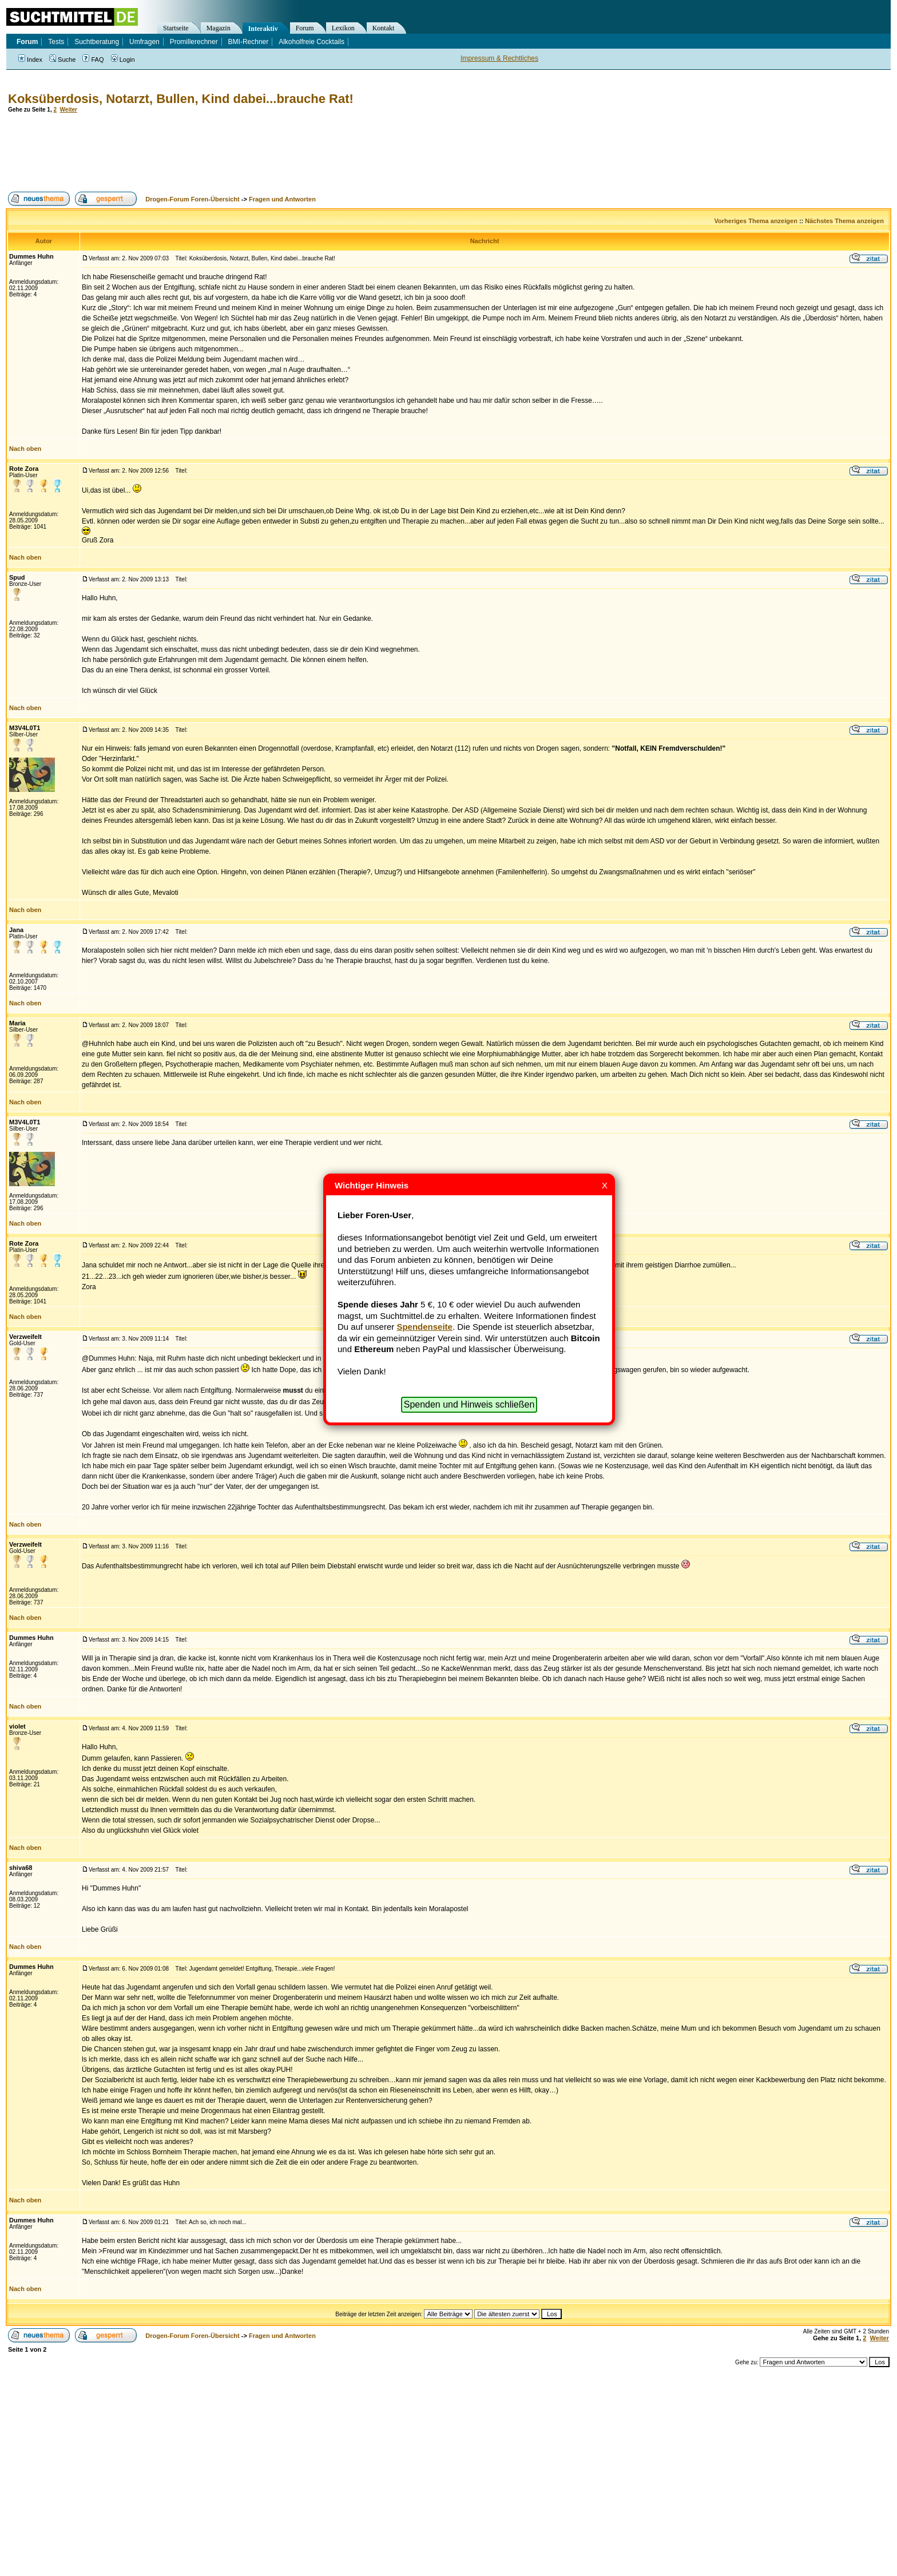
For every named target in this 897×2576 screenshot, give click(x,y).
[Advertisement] (214, 152)
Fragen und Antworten (282, 199)
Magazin (219, 28)
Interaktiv (263, 29)
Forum (305, 28)
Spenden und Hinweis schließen (469, 1404)
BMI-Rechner (248, 42)
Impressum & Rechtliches (499, 58)
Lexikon (343, 28)
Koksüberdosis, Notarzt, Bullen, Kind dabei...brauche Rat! (181, 99)
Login (123, 59)
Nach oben (25, 448)
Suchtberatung (96, 42)
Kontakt (383, 28)
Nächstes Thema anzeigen (844, 220)
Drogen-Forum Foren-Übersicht (192, 199)
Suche (62, 59)
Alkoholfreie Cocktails (311, 42)
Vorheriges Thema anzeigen (756, 220)
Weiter (68, 109)
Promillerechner (194, 42)
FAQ (93, 59)
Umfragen (144, 42)
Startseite (176, 28)
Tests (56, 42)
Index (30, 59)
